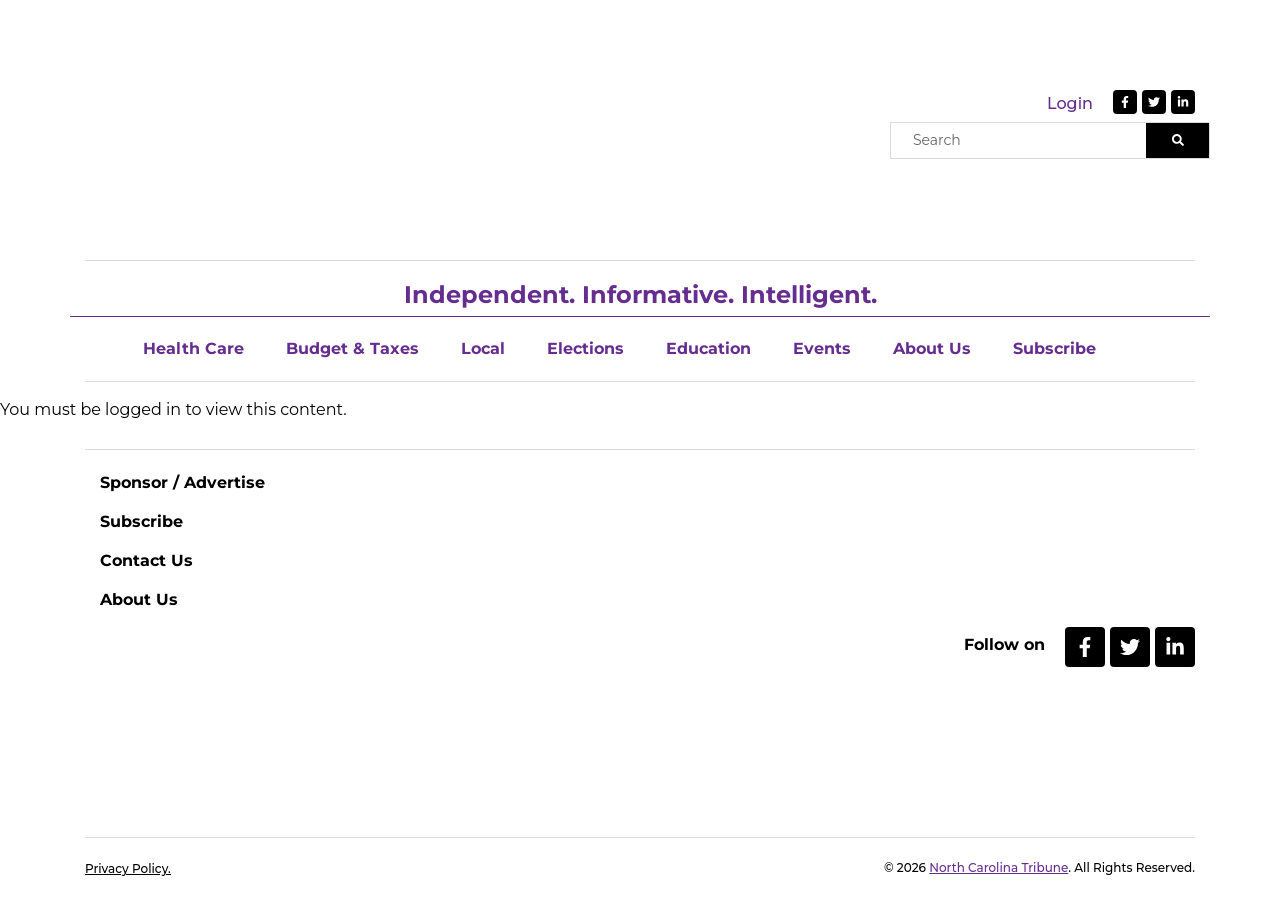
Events (822, 348)
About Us (932, 348)
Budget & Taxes (352, 348)
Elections (585, 348)
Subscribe (1054, 348)
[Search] (1177, 140)
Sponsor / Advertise (182, 482)
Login (1070, 103)
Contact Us (146, 560)
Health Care (193, 348)
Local (483, 348)
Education (708, 348)
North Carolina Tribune (998, 867)
